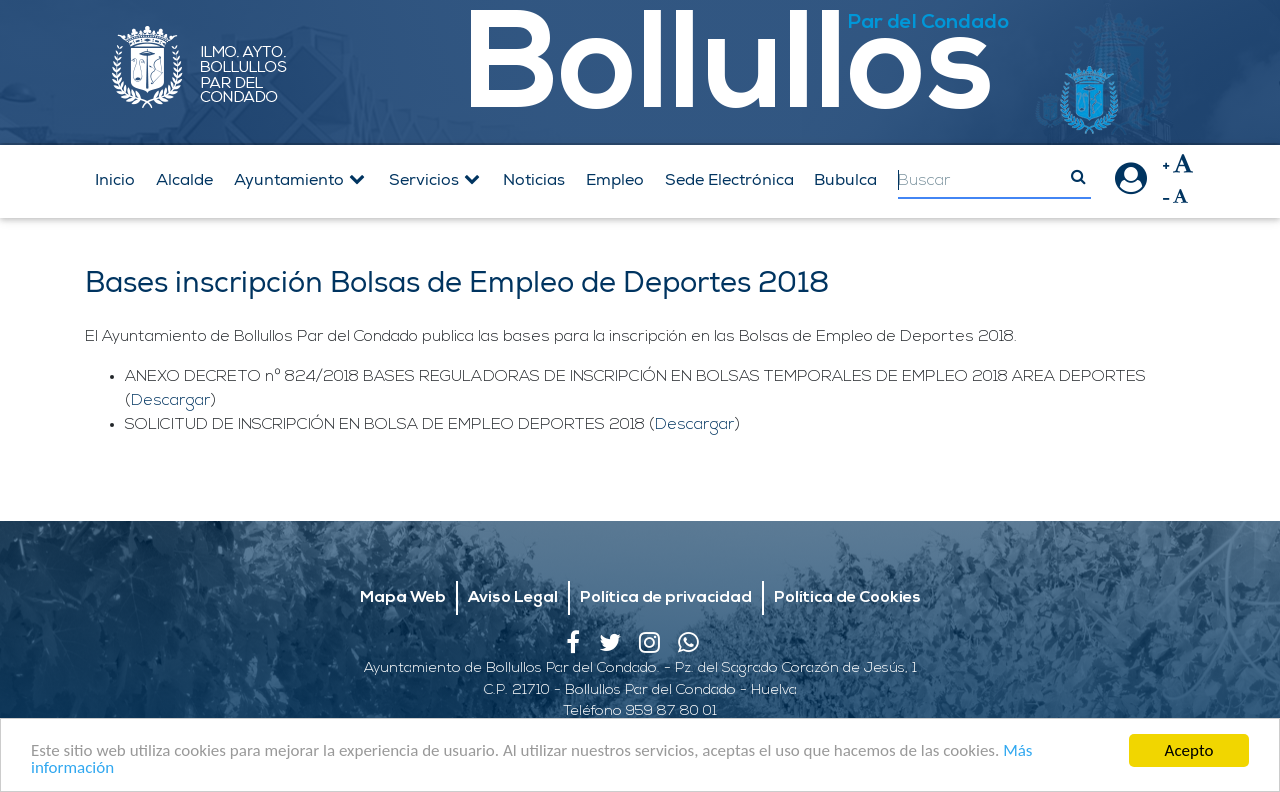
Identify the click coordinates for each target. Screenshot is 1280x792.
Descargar (171, 401)
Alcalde (184, 180)
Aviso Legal (513, 598)
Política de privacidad (666, 598)
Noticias (534, 180)
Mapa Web (403, 598)
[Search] (994, 181)
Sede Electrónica (729, 180)
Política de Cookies (847, 598)
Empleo (615, 180)
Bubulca (845, 180)
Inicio (115, 180)
